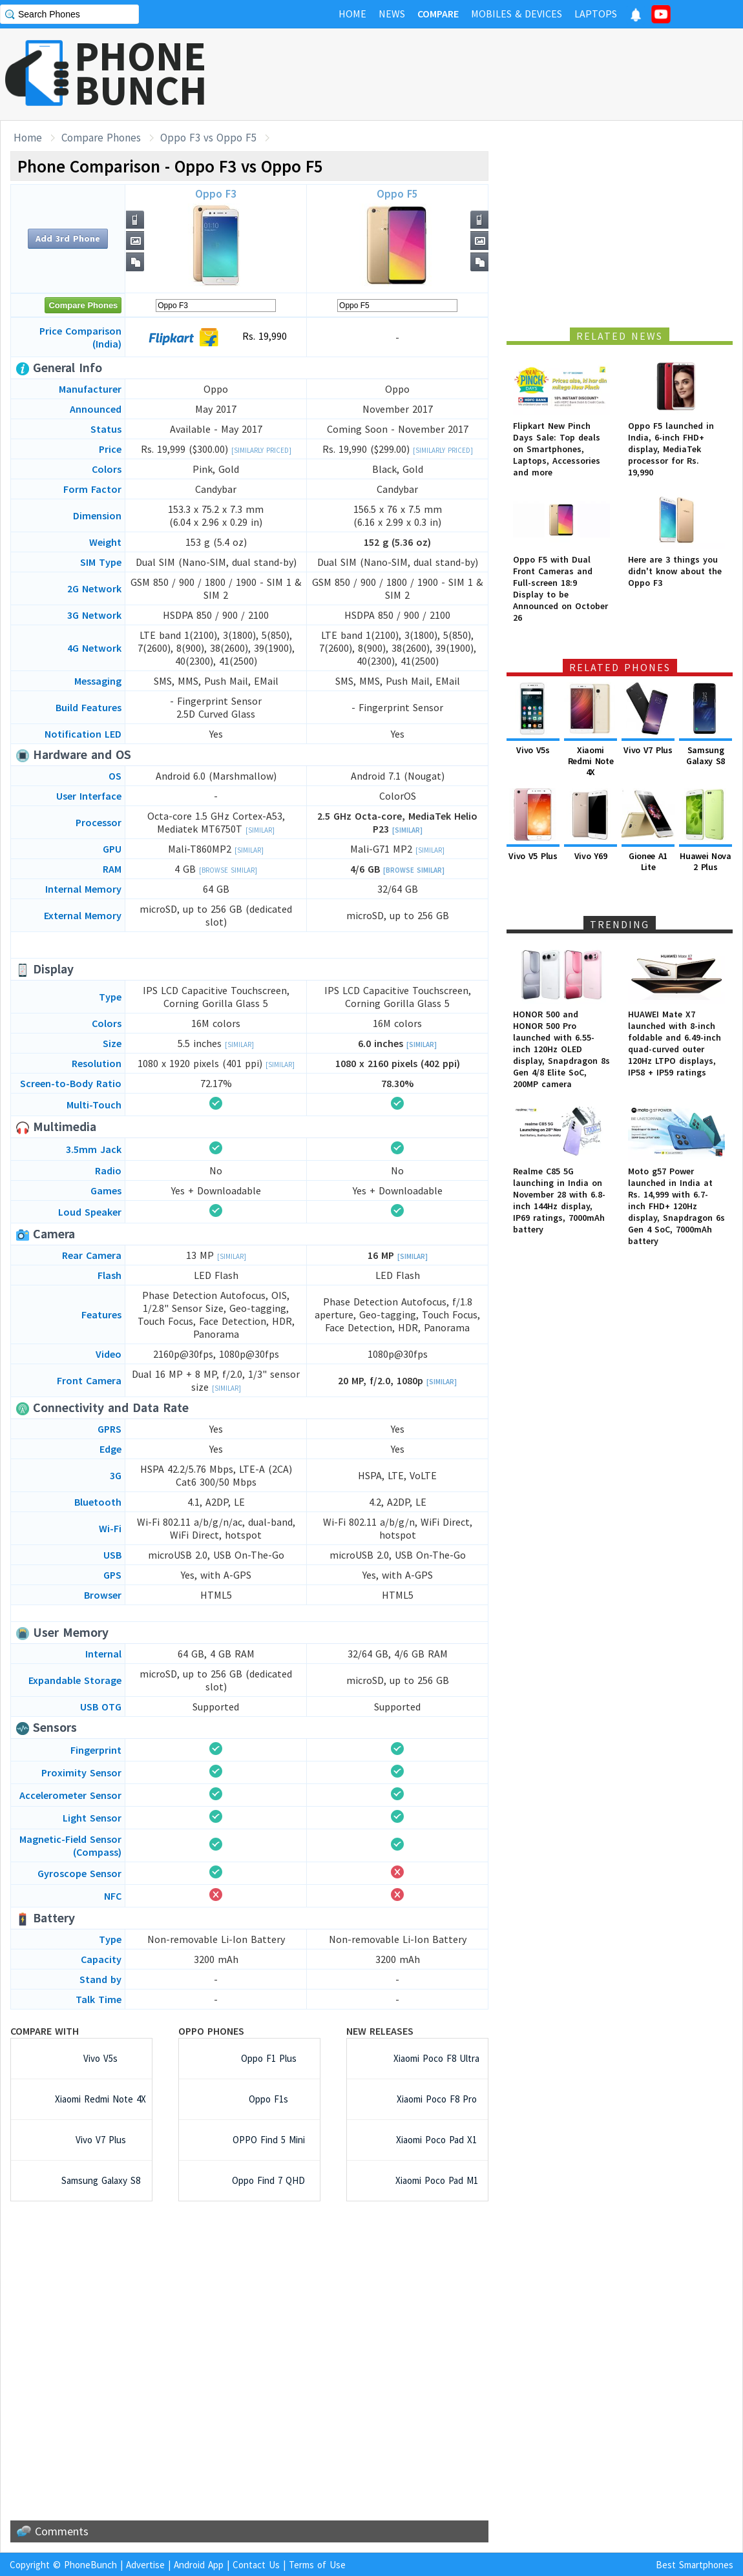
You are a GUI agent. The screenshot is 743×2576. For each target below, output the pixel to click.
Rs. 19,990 (216, 337)
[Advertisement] (249, 2361)
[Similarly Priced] (261, 450)
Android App (199, 2565)
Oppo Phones (211, 2030)
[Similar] (260, 830)
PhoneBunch (90, 2565)
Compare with (44, 2030)
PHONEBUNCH (140, 73)
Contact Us (256, 2565)
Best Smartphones (694, 2565)
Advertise (145, 2565)
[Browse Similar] (228, 870)
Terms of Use (317, 2565)
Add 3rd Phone (68, 238)
